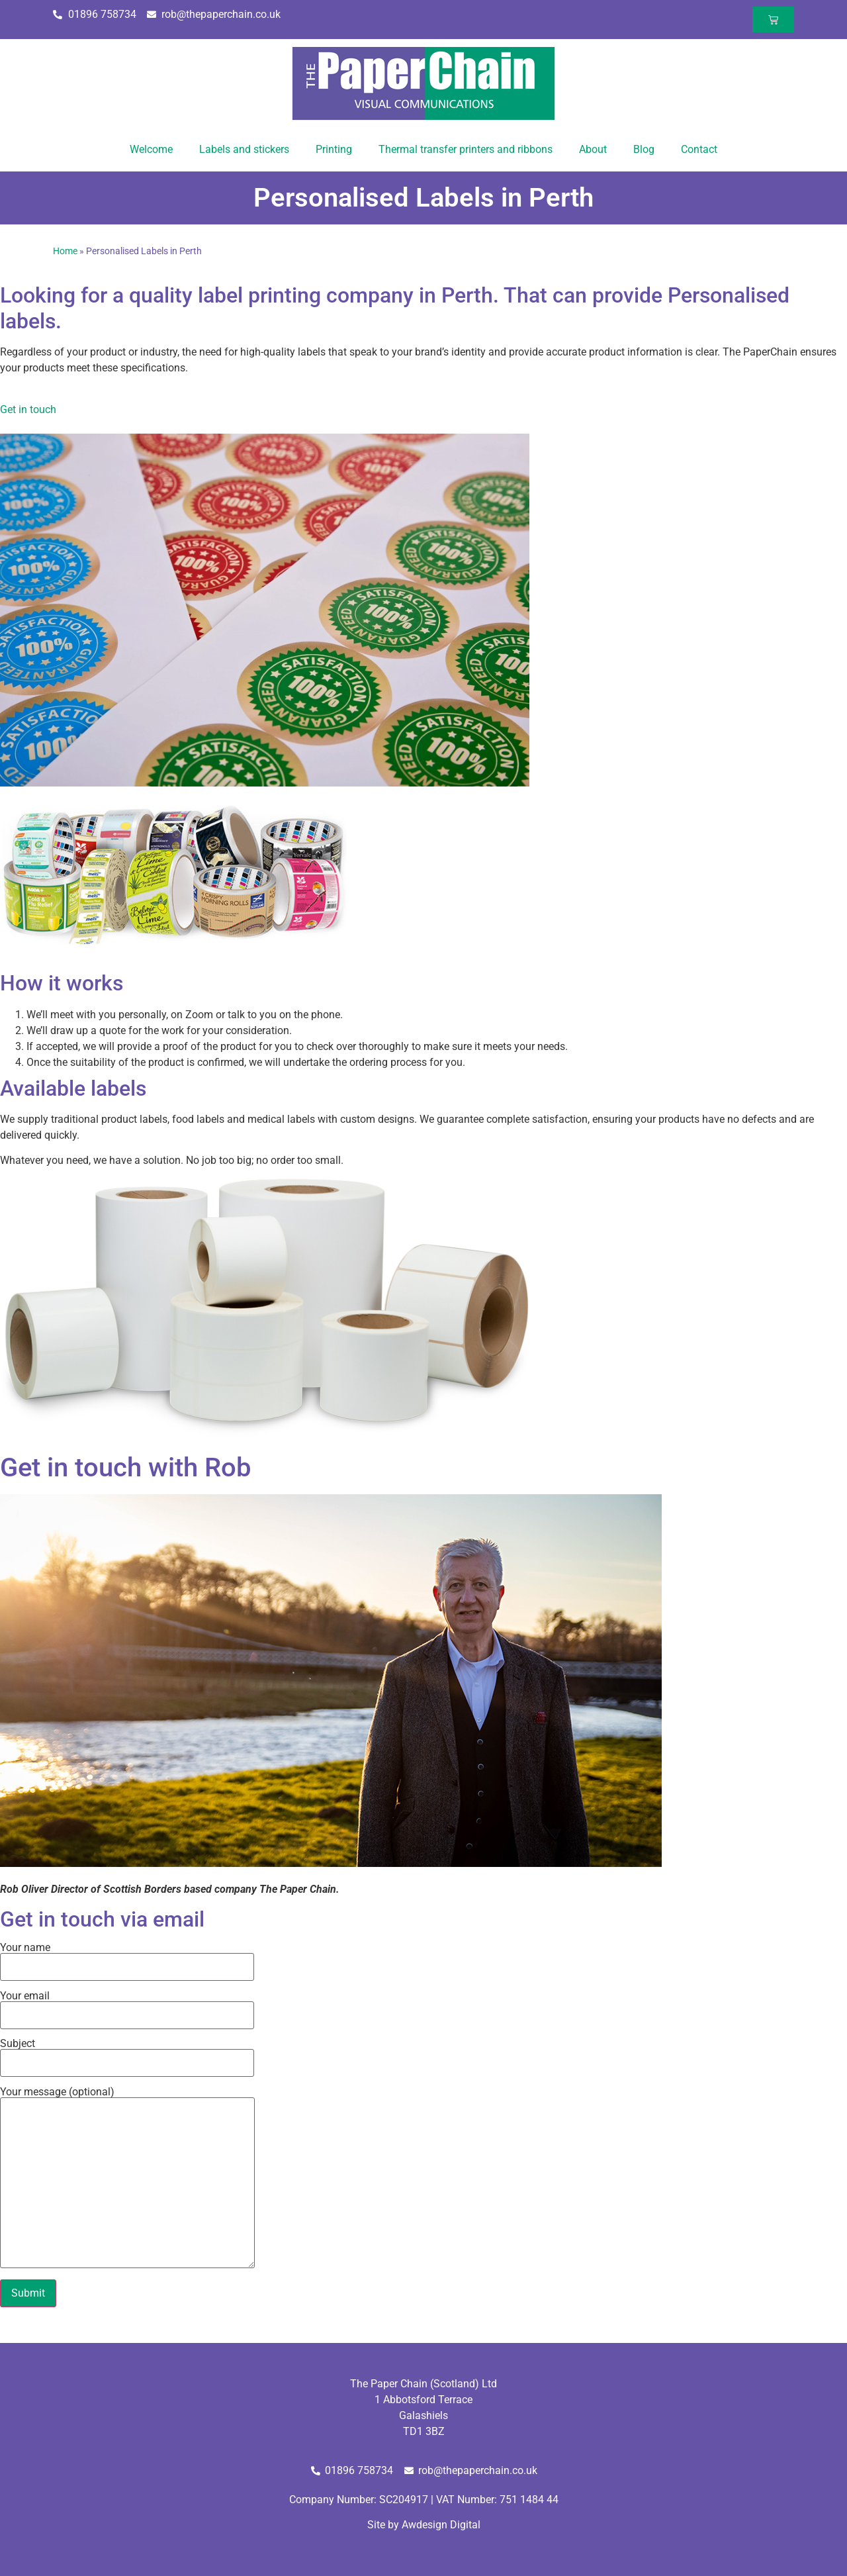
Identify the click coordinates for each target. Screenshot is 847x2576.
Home (65, 251)
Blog (643, 149)
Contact (699, 149)
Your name (127, 1957)
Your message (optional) (127, 2178)
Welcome (151, 149)
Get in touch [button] (28, 409)
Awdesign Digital (441, 2524)
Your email (127, 2006)
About (593, 149)
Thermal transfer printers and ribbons (466, 149)
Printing (334, 149)
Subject (127, 2053)
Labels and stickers (244, 149)
